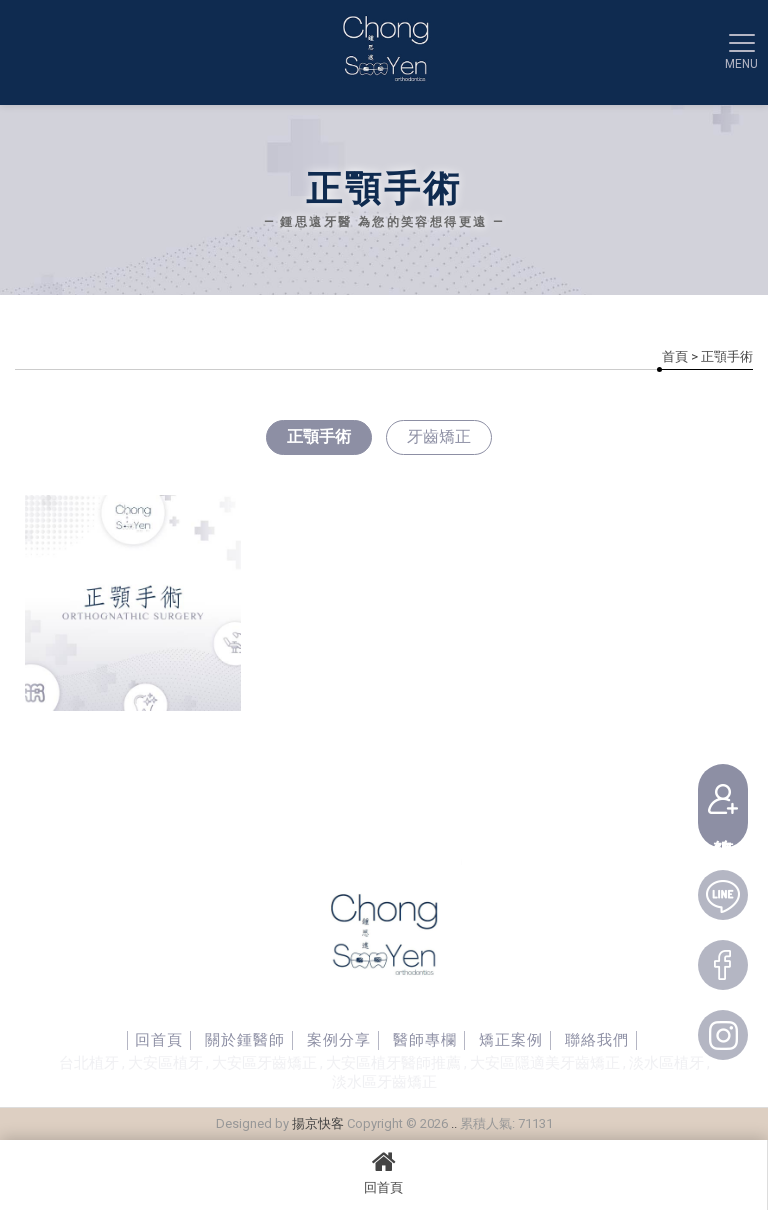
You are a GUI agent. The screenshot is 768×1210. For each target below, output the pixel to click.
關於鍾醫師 (245, 1040)
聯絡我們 (597, 1040)
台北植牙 (89, 1063)
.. (454, 1123)
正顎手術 (319, 436)
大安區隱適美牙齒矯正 (545, 1063)
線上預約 (723, 801)
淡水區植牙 (666, 1063)
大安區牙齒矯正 (264, 1063)
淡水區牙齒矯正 (384, 1082)
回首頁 (383, 1172)
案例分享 (339, 1040)
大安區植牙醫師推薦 (393, 1063)
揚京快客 (318, 1123)
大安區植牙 (165, 1063)
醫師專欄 (425, 1040)
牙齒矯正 (439, 436)
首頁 (675, 356)
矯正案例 (511, 1040)
